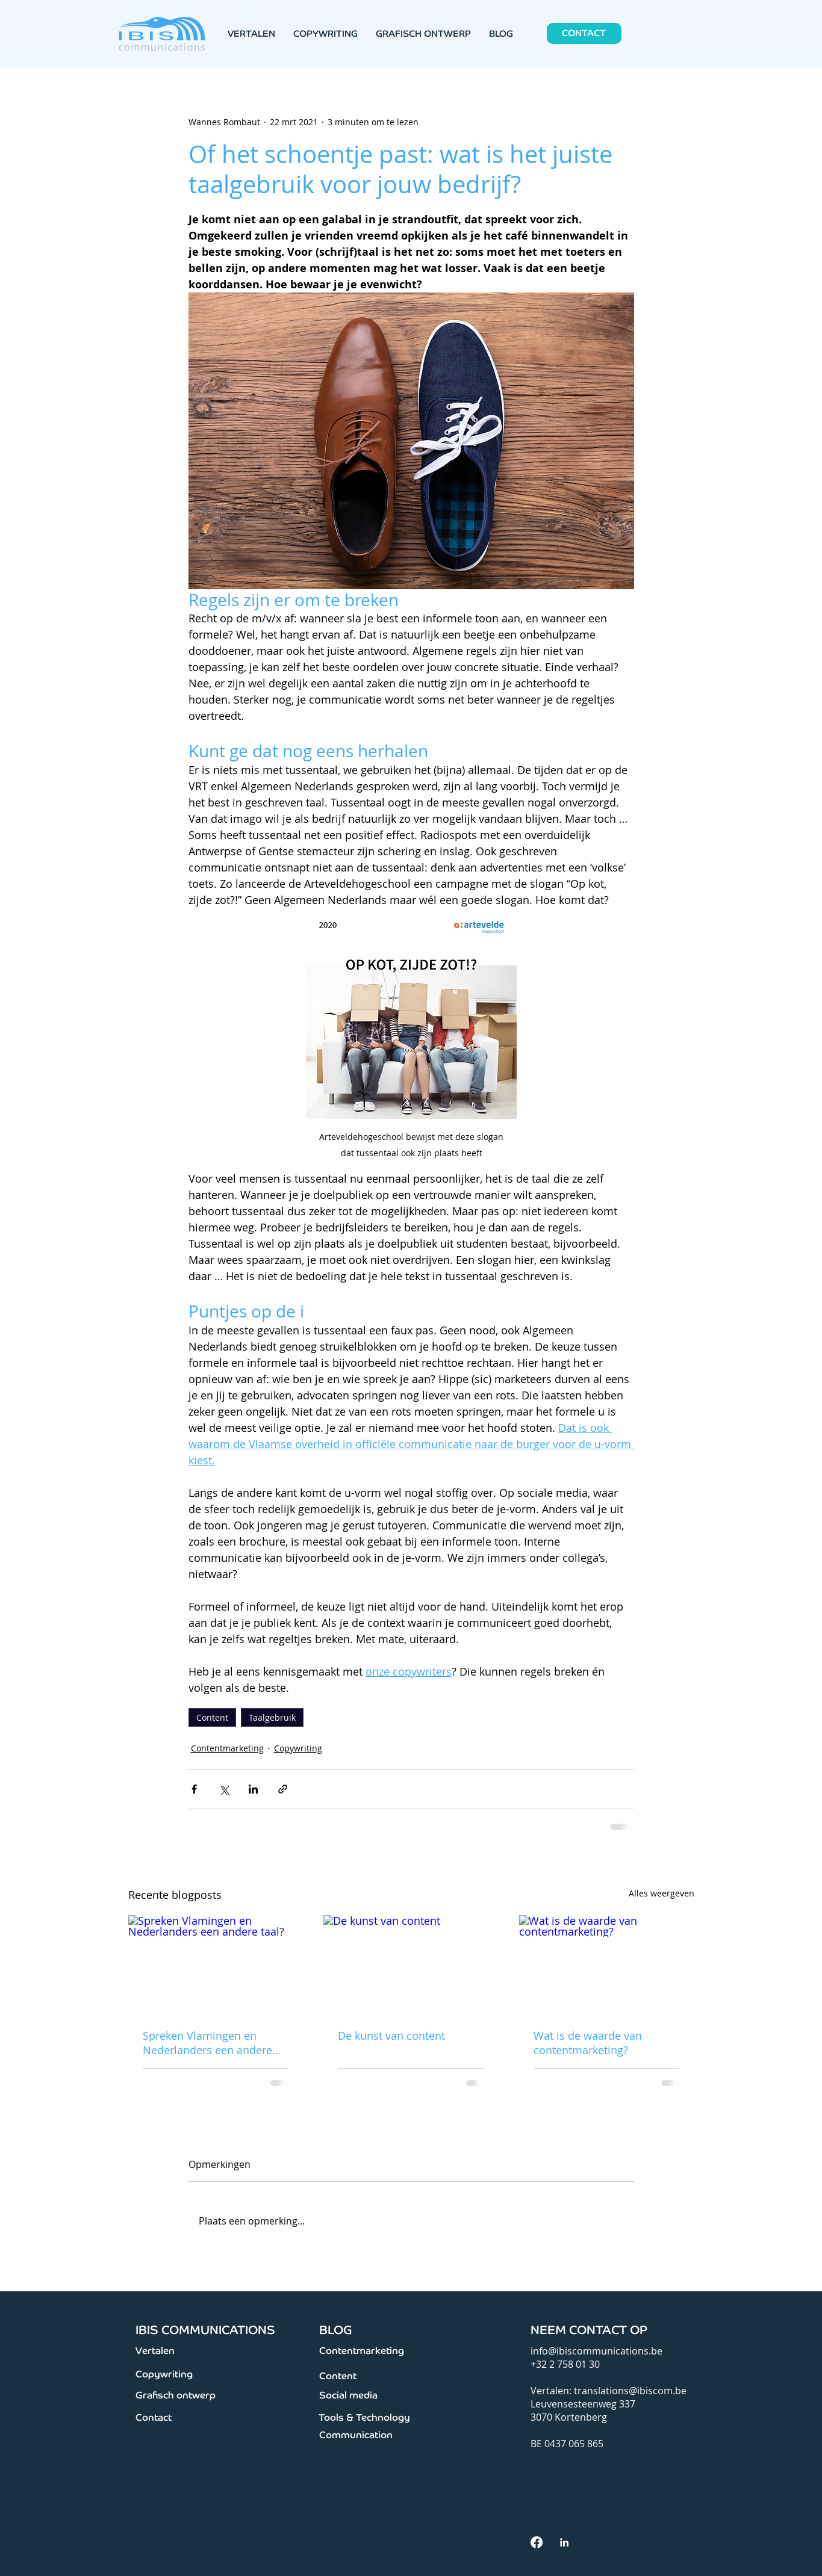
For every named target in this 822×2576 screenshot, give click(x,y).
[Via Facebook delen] (194, 1789)
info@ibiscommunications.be (596, 2351)
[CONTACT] (584, 33)
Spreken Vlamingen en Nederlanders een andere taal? (207, 2042)
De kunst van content (391, 2035)
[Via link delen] (282, 1789)
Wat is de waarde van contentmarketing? (588, 2042)
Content (212, 1717)
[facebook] (537, 2542)
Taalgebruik (272, 1717)
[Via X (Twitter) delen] (223, 1789)
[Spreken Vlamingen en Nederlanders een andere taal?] (216, 1964)
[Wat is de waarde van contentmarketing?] (606, 1964)
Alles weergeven (661, 1893)
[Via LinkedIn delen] (253, 1789)
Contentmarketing (227, 1748)
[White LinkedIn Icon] (564, 2542)
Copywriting (298, 1748)
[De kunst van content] (411, 1964)
